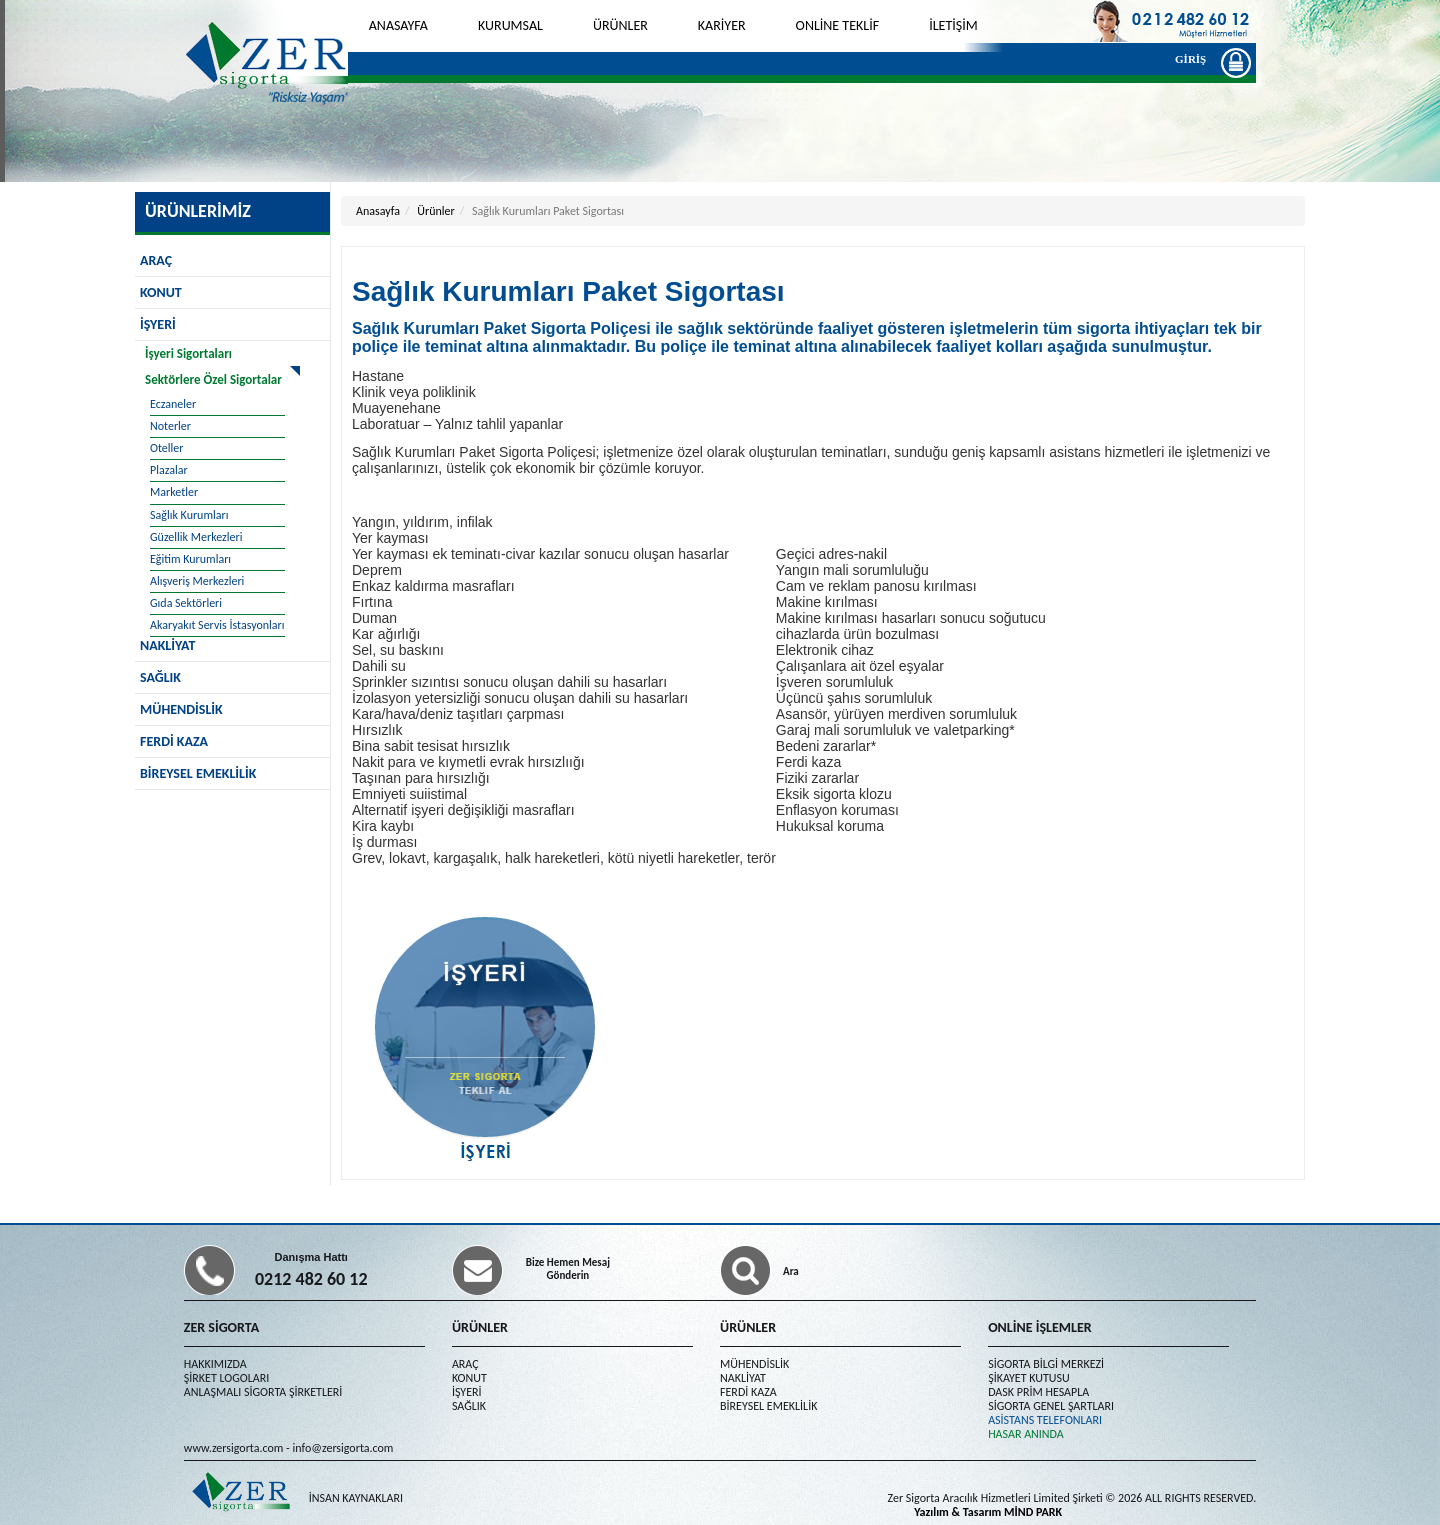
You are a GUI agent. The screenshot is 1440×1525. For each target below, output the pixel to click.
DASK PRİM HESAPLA (1038, 1392)
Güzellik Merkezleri (196, 537)
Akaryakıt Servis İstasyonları (217, 625)
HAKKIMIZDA (215, 1364)
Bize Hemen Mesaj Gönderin (568, 1269)
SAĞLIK (160, 677)
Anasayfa (378, 211)
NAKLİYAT (743, 1378)
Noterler (170, 426)
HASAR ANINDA (1026, 1434)
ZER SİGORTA (221, 1327)
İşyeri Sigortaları (188, 353)
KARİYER (722, 25)
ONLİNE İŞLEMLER (1040, 1327)
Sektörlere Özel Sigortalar (213, 379)
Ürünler (435, 211)
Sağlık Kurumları (189, 515)
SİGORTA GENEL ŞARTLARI (1051, 1406)
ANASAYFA (398, 25)
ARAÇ (156, 260)
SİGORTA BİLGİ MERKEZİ (1046, 1364)
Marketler (174, 492)
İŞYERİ (158, 324)
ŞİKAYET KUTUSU (1029, 1378)
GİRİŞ (1195, 61)
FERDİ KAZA (174, 741)
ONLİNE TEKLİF (838, 25)
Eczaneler (173, 404)
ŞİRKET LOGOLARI (226, 1378)
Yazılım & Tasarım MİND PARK (988, 1512)
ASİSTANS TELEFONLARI (1045, 1420)
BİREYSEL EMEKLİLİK (198, 773)
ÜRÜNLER (620, 25)
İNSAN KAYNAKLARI (356, 1498)
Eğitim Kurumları (190, 559)
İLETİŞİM (953, 25)
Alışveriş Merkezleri (197, 581)
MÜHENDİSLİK (181, 709)
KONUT (161, 292)
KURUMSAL (510, 25)
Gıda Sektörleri (186, 603)
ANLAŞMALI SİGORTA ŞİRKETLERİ (263, 1392)
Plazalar (169, 470)
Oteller (166, 448)
